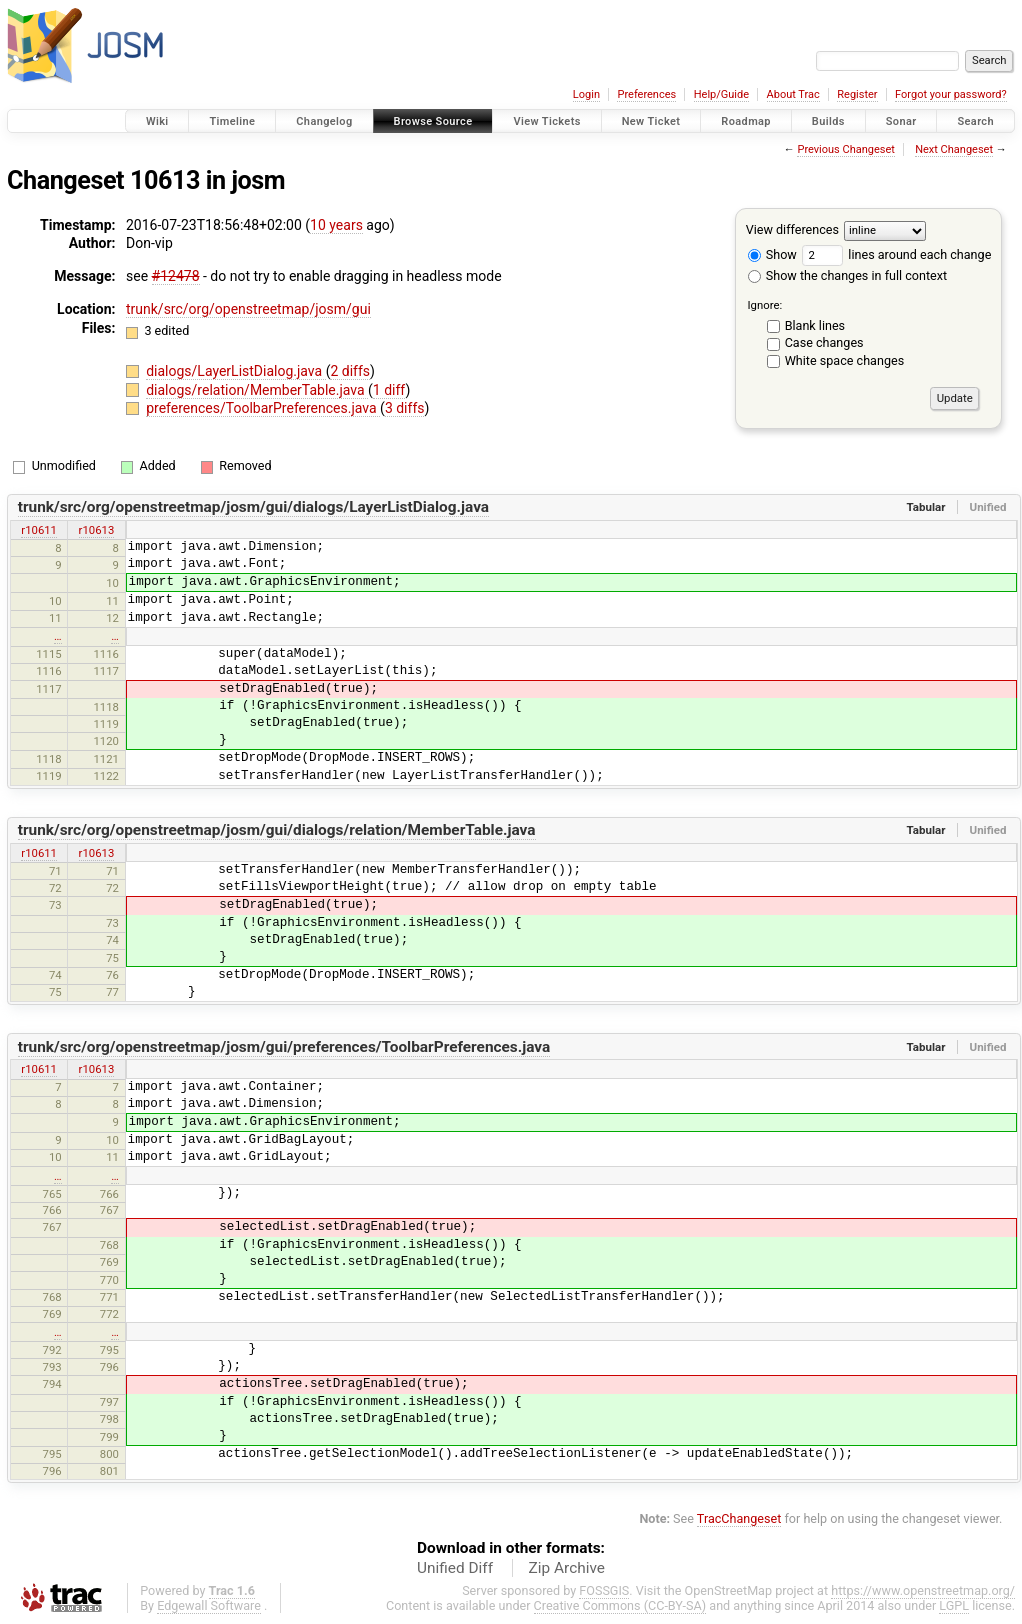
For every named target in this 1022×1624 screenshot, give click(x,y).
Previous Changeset (845, 149)
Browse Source (433, 121)
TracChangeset (739, 1518)
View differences (792, 229)
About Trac (793, 94)
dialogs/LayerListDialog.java (235, 371)
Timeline (232, 121)
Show (772, 254)
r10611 (39, 530)
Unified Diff (455, 1568)
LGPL (954, 1605)
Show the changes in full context (847, 275)
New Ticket (651, 121)
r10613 (97, 530)
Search (975, 121)
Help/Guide (721, 94)
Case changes (824, 342)
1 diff (389, 390)
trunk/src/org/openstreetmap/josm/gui (248, 309)
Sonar (901, 121)
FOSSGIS (604, 1590)
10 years (336, 225)
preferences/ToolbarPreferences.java (263, 408)
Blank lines (815, 325)
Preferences (646, 94)
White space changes (845, 360)
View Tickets (546, 121)
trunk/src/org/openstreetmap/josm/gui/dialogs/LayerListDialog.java (253, 507)
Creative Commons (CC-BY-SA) (620, 1605)
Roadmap (746, 121)
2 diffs (350, 371)
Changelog (324, 121)
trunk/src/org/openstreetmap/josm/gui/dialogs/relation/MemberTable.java (277, 830)
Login (586, 94)
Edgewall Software (209, 1605)
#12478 (176, 276)
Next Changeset (954, 149)
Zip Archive (567, 1568)
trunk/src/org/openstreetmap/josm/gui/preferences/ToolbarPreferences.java (284, 1047)
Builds (828, 121)
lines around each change (896, 254)
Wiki (157, 121)
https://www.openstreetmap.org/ (923, 1590)
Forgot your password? (951, 94)
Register (857, 94)
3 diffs (405, 408)
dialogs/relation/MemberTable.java (257, 390)
